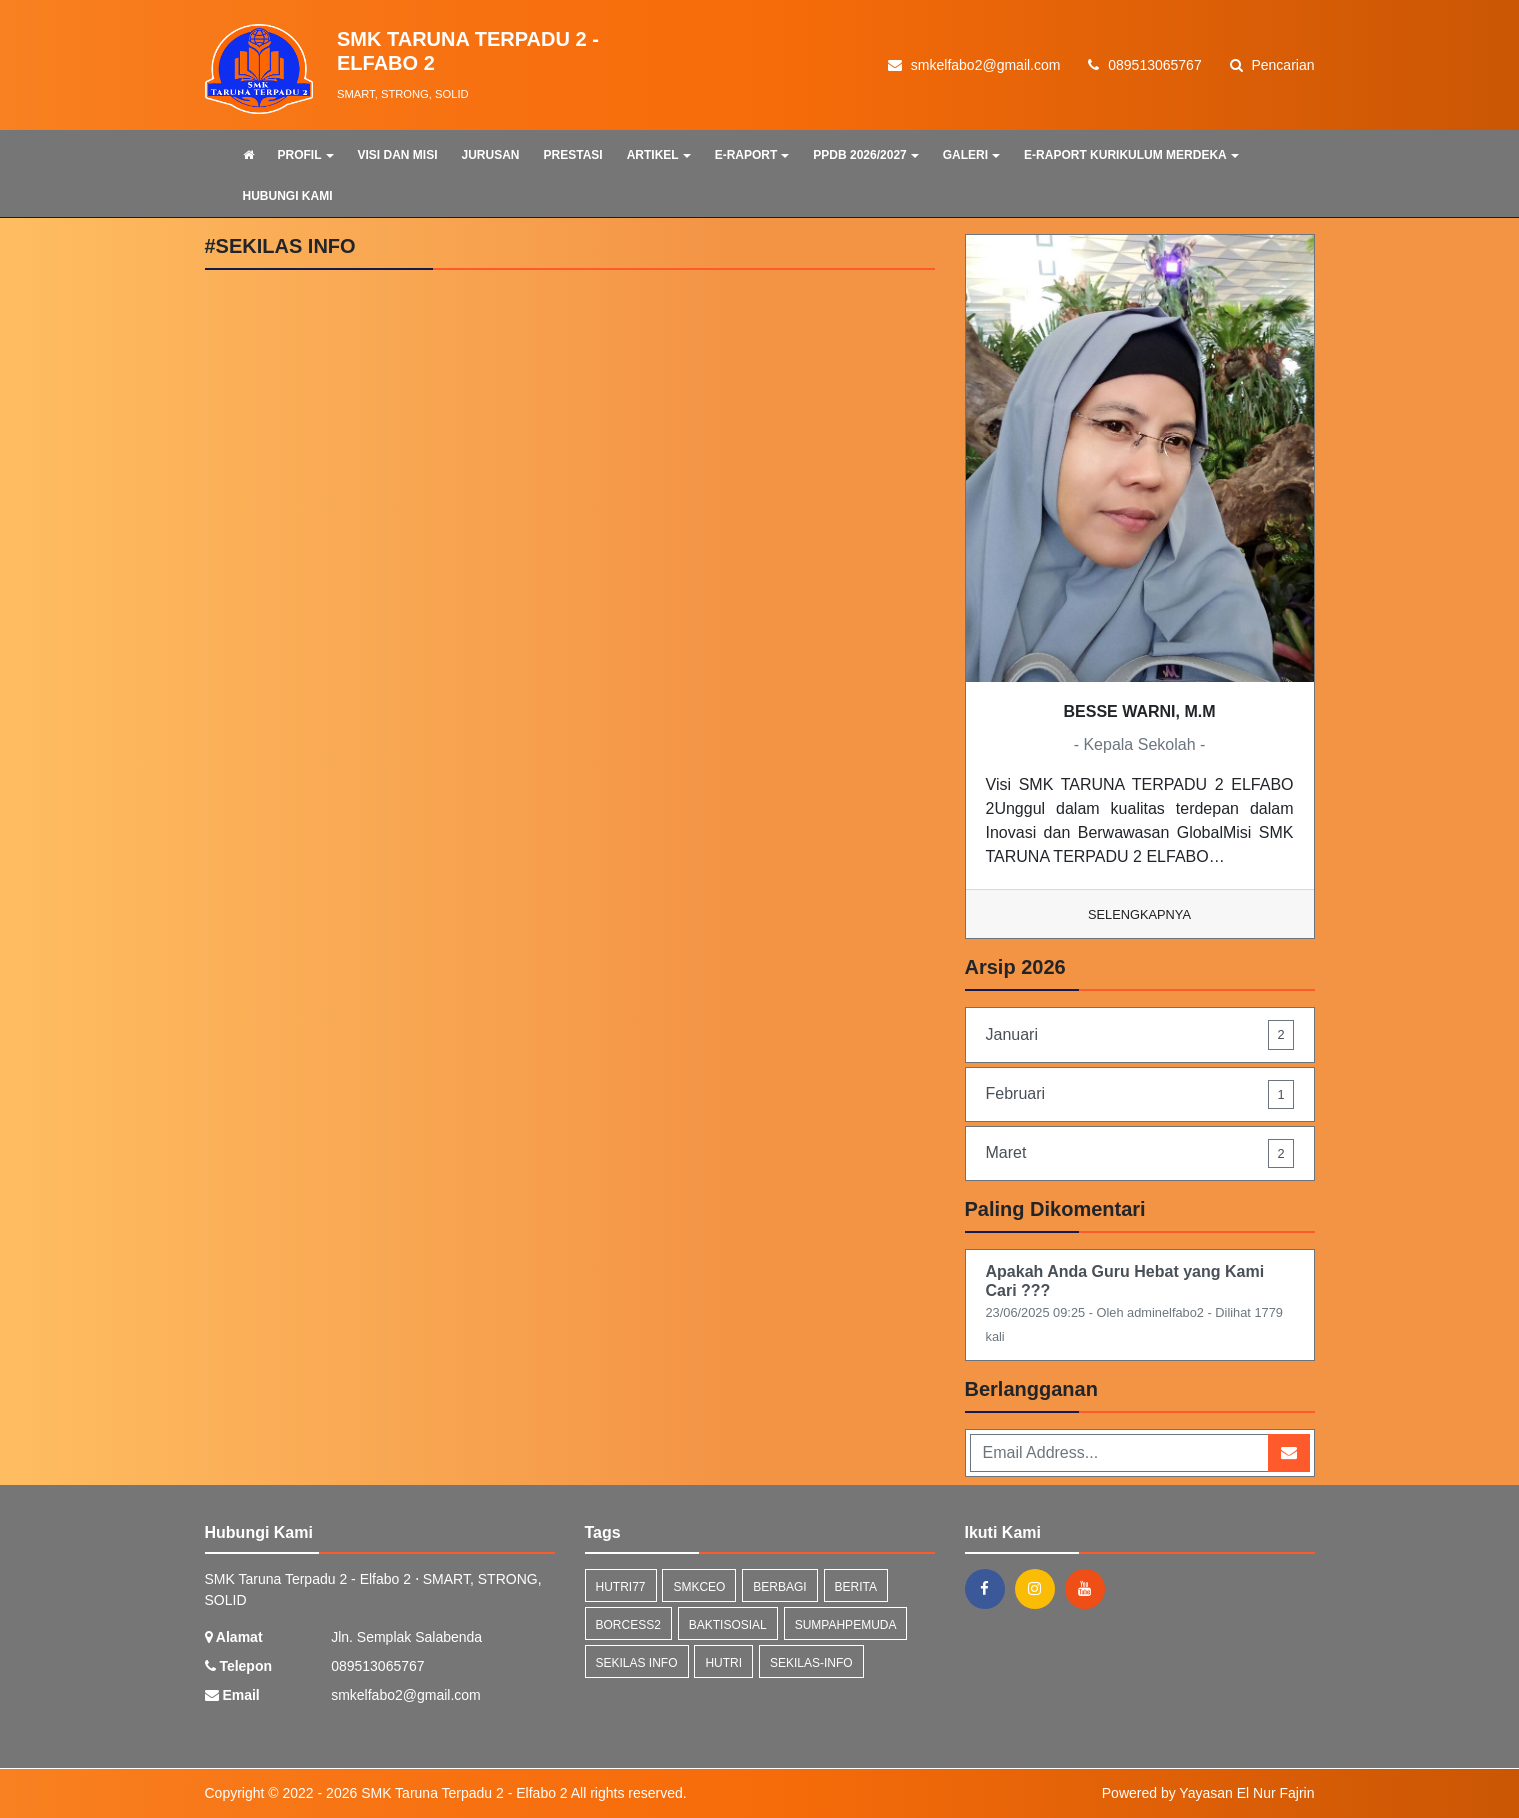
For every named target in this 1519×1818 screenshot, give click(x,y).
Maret (1140, 1153)
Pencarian (1272, 65)
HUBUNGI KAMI (288, 196)
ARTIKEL (659, 155)
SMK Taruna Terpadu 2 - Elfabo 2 (462, 1793)
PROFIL (306, 155)
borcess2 (628, 1625)
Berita (856, 1587)
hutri (723, 1663)
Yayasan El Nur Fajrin (1246, 1793)
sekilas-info (811, 1663)
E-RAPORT (752, 155)
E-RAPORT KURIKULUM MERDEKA (1131, 155)
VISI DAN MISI (398, 155)
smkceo (699, 1587)
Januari (1140, 1034)
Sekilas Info (637, 1663)
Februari (1140, 1094)
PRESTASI (573, 155)
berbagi (779, 1587)
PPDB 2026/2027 (865, 155)
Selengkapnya (1139, 914)
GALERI (971, 155)
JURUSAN (491, 155)
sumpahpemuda (846, 1625)
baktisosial (728, 1625)
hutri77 (621, 1587)
